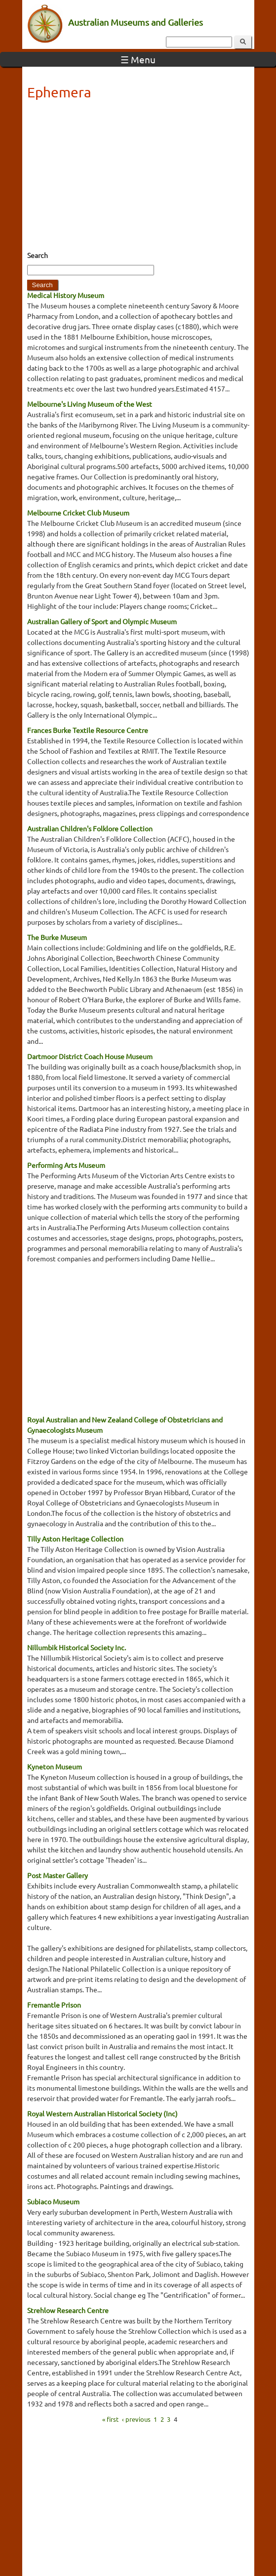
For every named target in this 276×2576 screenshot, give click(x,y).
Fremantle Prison (54, 2004)
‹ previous (136, 2418)
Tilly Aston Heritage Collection (75, 1538)
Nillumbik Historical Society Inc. (76, 1647)
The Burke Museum (57, 937)
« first (110, 2418)
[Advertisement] (138, 178)
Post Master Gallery (57, 1875)
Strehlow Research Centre (68, 2310)
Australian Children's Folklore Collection (90, 828)
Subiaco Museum (53, 2201)
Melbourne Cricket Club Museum (78, 512)
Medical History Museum (65, 295)
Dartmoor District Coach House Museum (90, 1056)
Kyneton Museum (54, 1766)
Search (37, 255)
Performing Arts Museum (66, 1164)
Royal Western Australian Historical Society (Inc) (102, 2113)
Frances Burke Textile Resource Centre (87, 730)
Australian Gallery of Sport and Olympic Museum (102, 621)
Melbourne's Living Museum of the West (89, 403)
